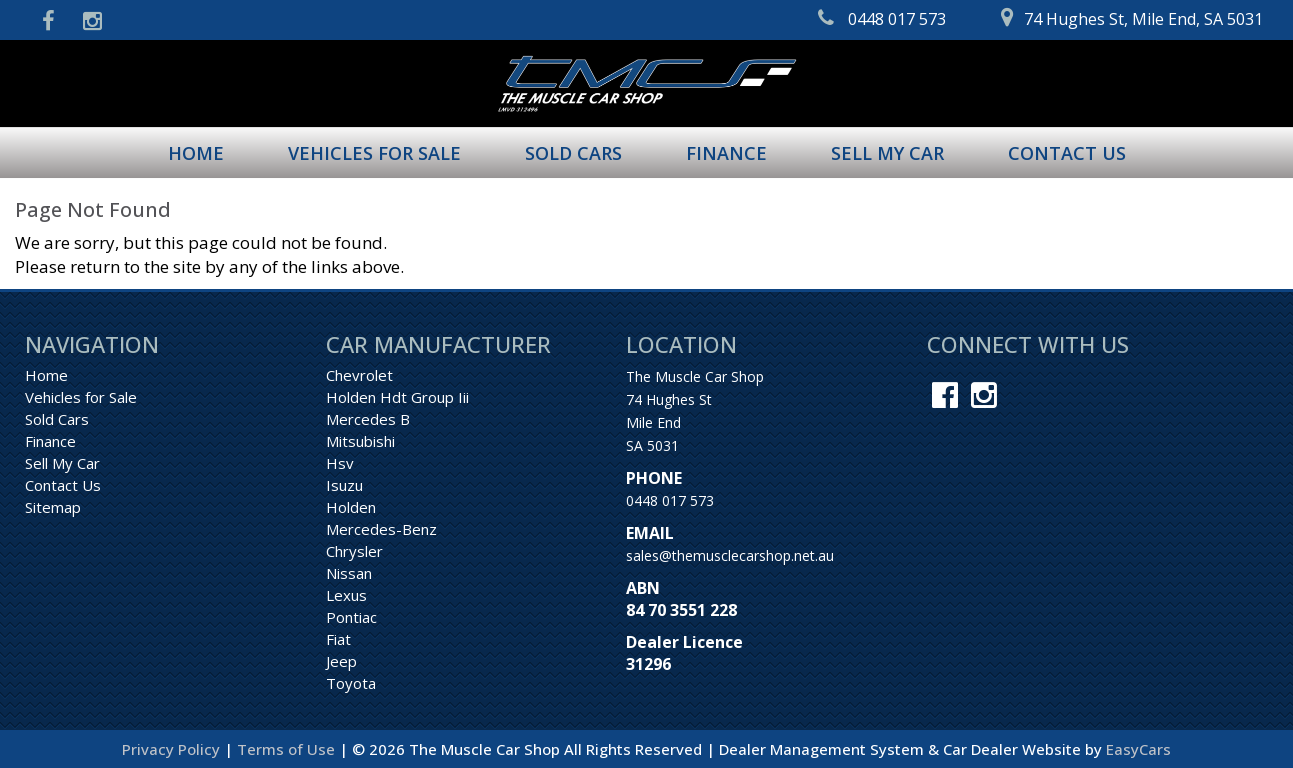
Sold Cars (573, 153)
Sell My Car (887, 153)
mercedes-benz (381, 529)
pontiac (351, 617)
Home (196, 153)
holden (351, 507)
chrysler (354, 551)
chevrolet (359, 375)
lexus (346, 595)
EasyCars (1138, 749)
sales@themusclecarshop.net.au (730, 555)
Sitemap (53, 507)
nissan (349, 573)
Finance (726, 153)
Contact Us (1067, 153)
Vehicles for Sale (374, 153)
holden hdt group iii (397, 397)
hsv (340, 463)
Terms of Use (288, 749)
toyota (351, 683)
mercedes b (368, 419)
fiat (338, 639)
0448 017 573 (670, 500)
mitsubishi (360, 441)
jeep (341, 661)
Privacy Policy (173, 749)
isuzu (344, 485)
